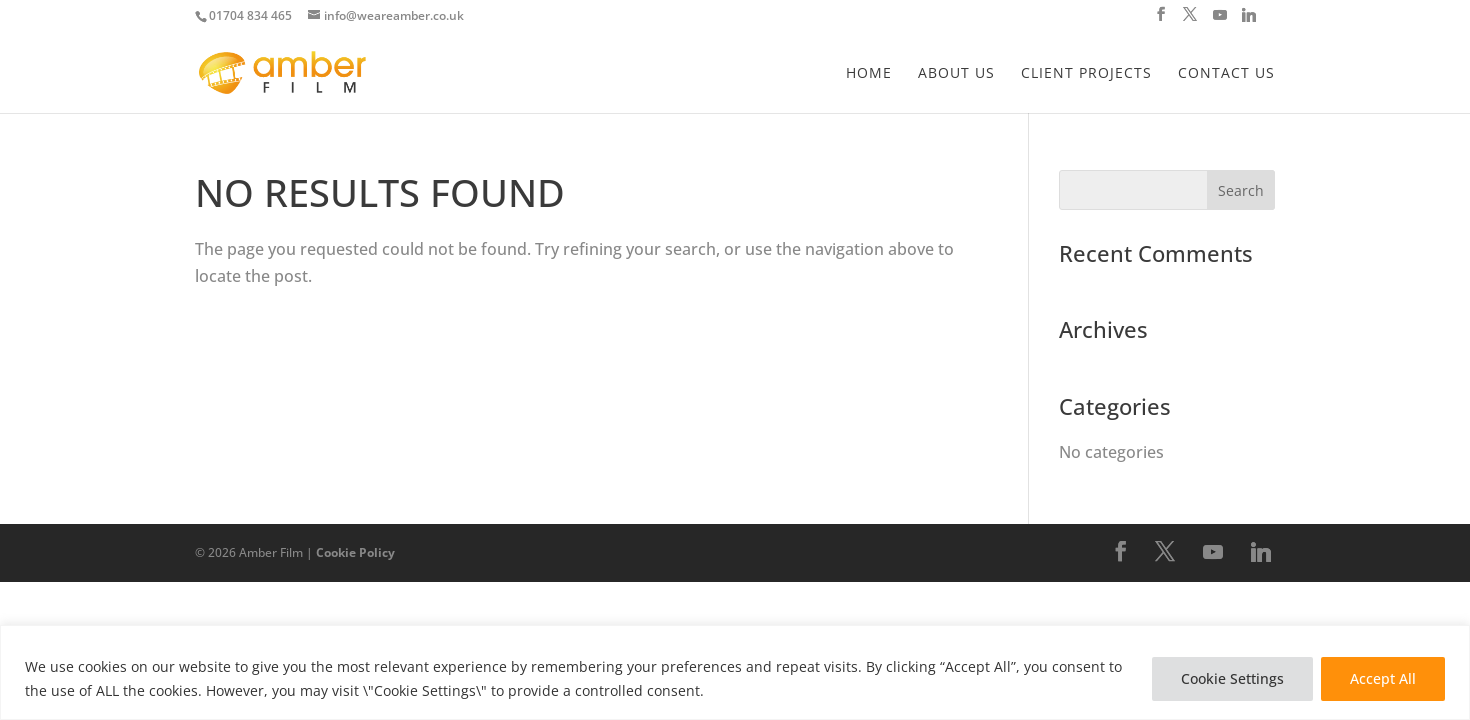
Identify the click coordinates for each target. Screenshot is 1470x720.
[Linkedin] (1249, 20)
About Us (956, 74)
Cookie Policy (355, 552)
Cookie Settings (1232, 678)
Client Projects (1086, 74)
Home (869, 74)
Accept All (1383, 678)
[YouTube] (1220, 20)
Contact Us (1226, 74)
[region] (735, 672)
